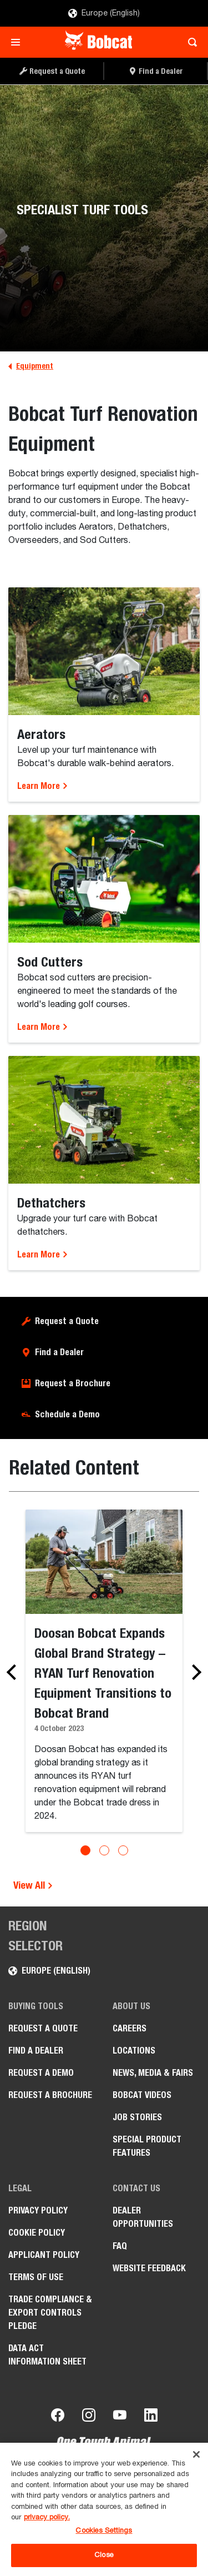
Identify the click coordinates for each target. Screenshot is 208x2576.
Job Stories (137, 2117)
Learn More (42, 786)
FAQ (120, 2246)
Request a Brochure (72, 1383)
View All (33, 1885)
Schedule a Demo (67, 1414)
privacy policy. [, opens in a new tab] (47, 2517)
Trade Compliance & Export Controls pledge (50, 2312)
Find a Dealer (59, 1352)
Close (104, 2555)
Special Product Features (147, 2146)
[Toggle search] (189, 42)
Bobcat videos (142, 2095)
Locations (134, 2050)
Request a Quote (67, 1321)
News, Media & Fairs (153, 2072)
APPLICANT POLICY (43, 2255)
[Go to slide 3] (123, 1850)
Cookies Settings (103, 2530)
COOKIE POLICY (36, 2232)
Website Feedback (149, 2268)
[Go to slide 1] (85, 1850)
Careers (129, 2028)
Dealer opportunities (143, 2217)
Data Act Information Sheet (47, 2355)
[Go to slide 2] (104, 1850)
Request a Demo (41, 2072)
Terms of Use (35, 2277)
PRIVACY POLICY (38, 2210)
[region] (104, 2509)
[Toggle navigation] (18, 42)
